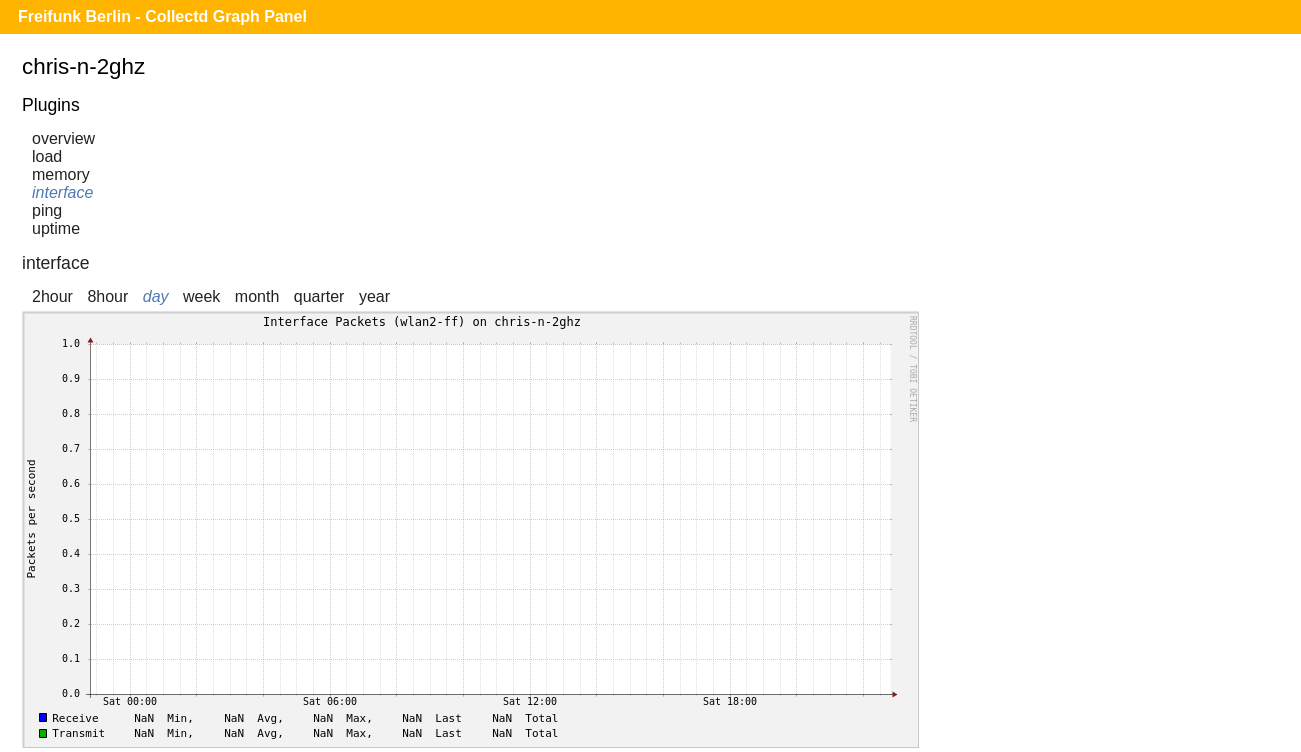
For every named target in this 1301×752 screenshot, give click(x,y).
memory (61, 174)
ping (47, 210)
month (257, 296)
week (201, 296)
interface (62, 192)
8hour (107, 296)
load (47, 156)
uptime (56, 228)
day (156, 296)
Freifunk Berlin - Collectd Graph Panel (162, 16)
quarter (319, 296)
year (374, 296)
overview (63, 138)
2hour (52, 296)
